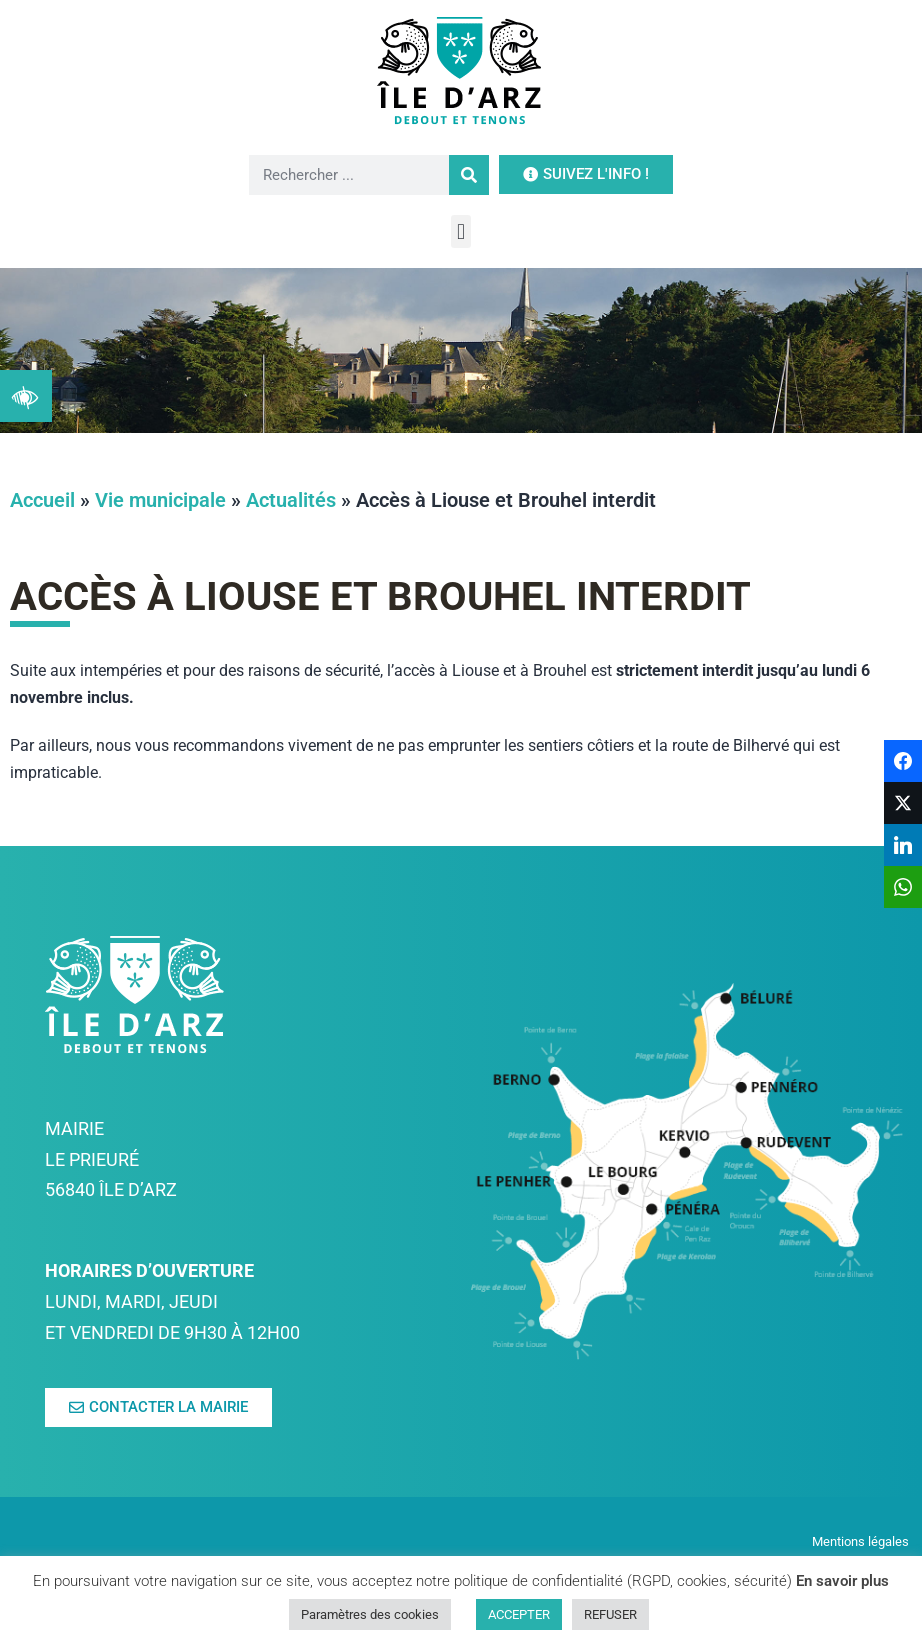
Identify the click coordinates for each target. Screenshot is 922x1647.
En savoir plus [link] (842, 1581)
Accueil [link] (42, 500)
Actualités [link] (291, 500)
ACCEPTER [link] (519, 1614)
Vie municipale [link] (160, 500)
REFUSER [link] (610, 1614)
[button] (460, 231)
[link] (26, 396)
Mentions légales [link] (862, 1541)
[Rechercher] (469, 175)
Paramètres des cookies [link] (370, 1614)
